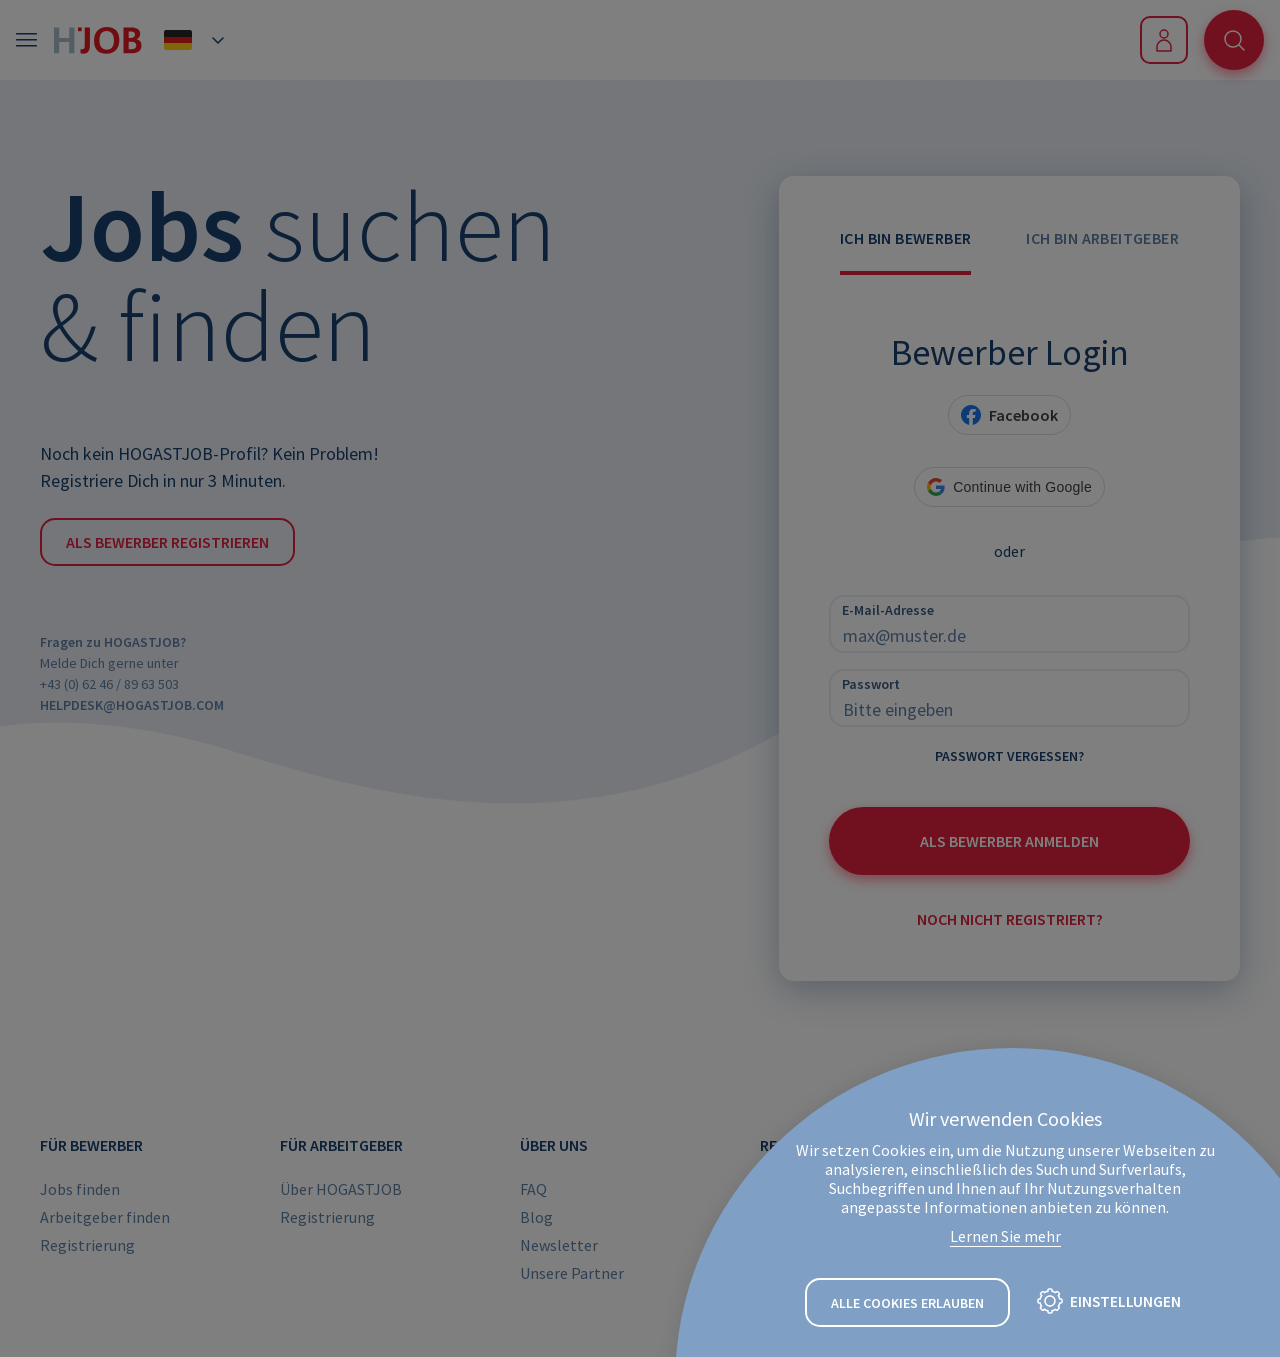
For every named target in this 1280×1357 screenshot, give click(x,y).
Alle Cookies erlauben (907, 1303)
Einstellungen (1126, 1302)
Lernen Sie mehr (1005, 1237)
